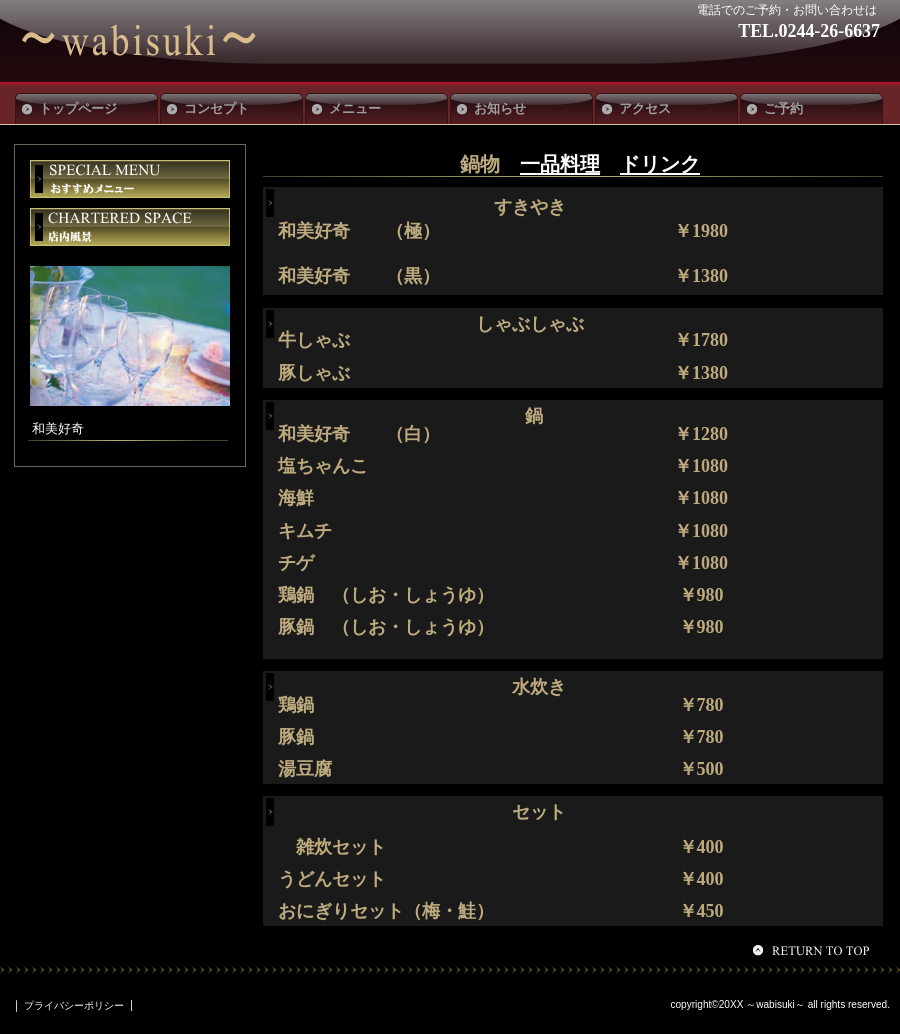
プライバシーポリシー (74, 1005)
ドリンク (660, 164)
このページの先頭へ (814, 950)
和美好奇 (168, 41)
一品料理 (560, 164)
